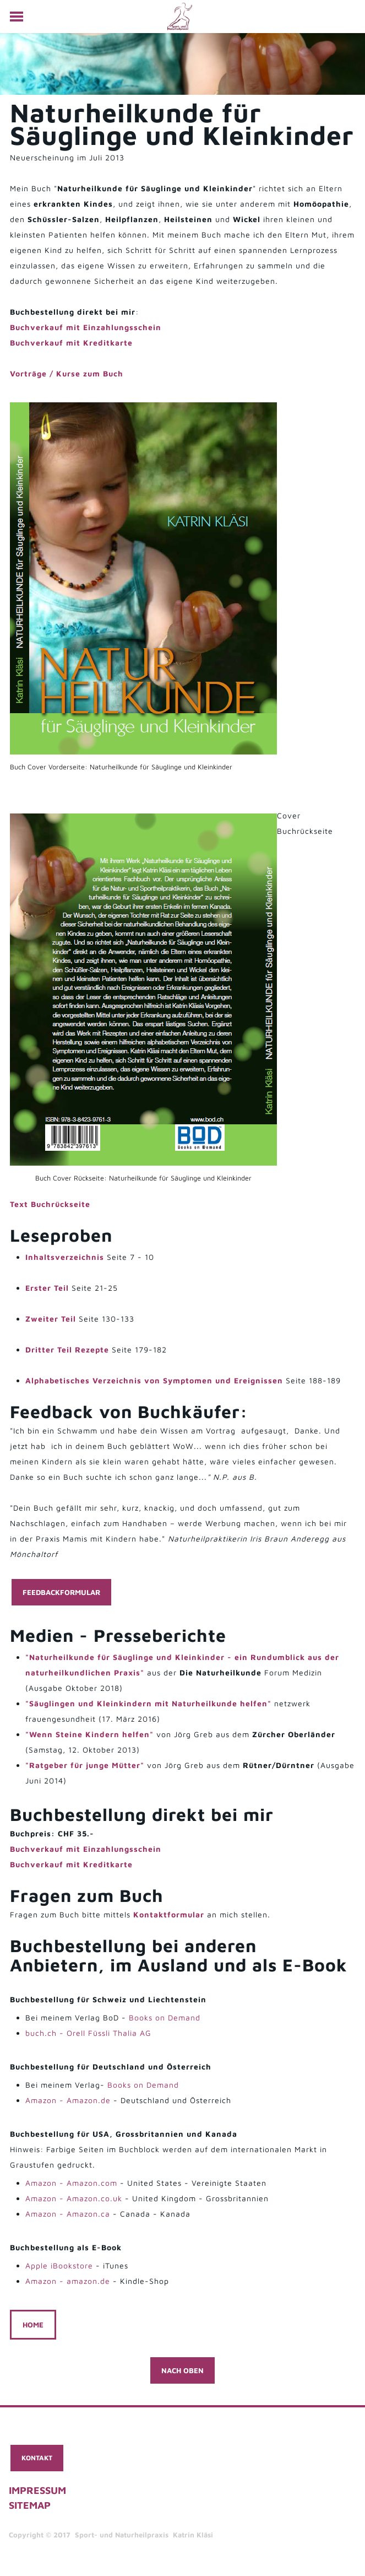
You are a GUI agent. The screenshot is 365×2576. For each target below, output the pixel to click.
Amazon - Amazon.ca (67, 2213)
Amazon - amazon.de (67, 2281)
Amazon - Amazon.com (71, 2182)
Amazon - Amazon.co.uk (73, 2198)
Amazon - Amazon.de (68, 2100)
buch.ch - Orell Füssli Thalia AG (88, 2033)
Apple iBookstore (59, 2265)
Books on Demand (164, 2017)
